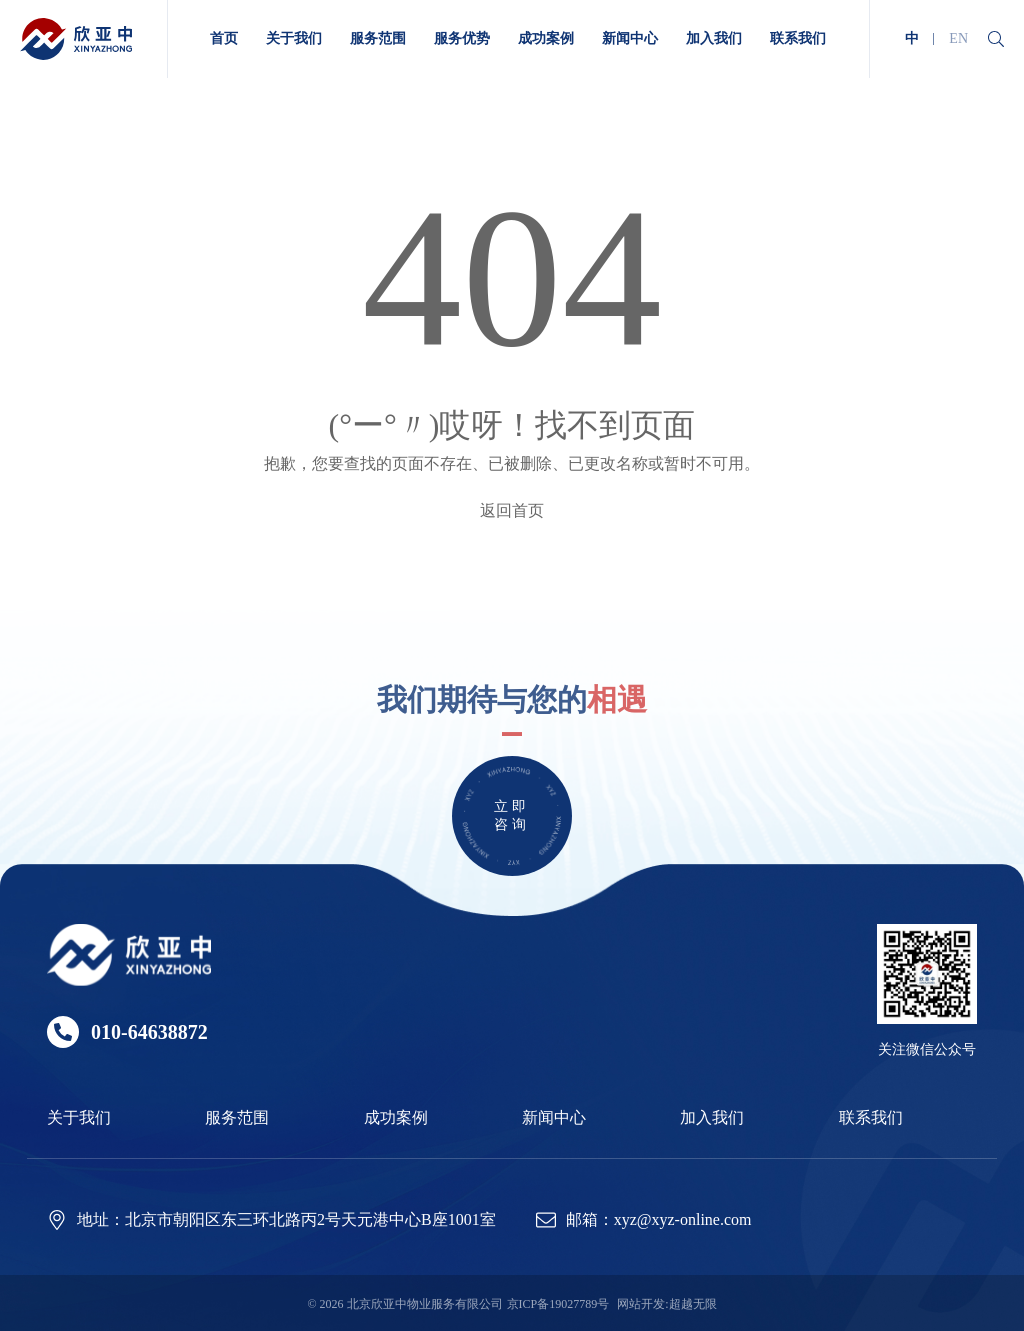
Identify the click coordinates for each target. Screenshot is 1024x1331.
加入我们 (712, 1117)
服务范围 (237, 1117)
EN (958, 38)
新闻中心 (554, 1117)
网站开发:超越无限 (666, 1304)
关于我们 (79, 1117)
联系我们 (871, 1117)
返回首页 (512, 510)
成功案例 (396, 1117)
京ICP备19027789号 (558, 1304)
